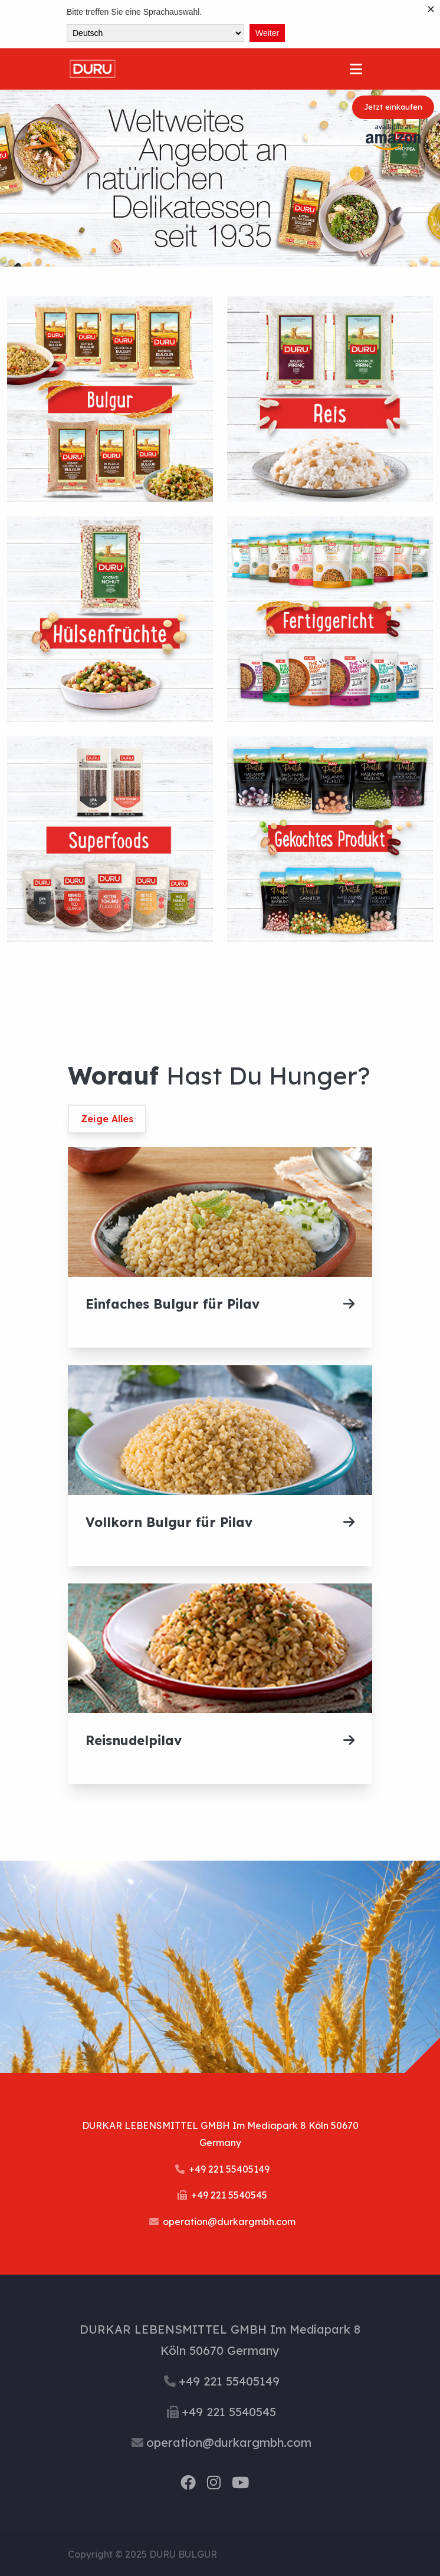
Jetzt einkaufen (393, 106)
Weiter (267, 33)
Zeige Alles (107, 1119)
